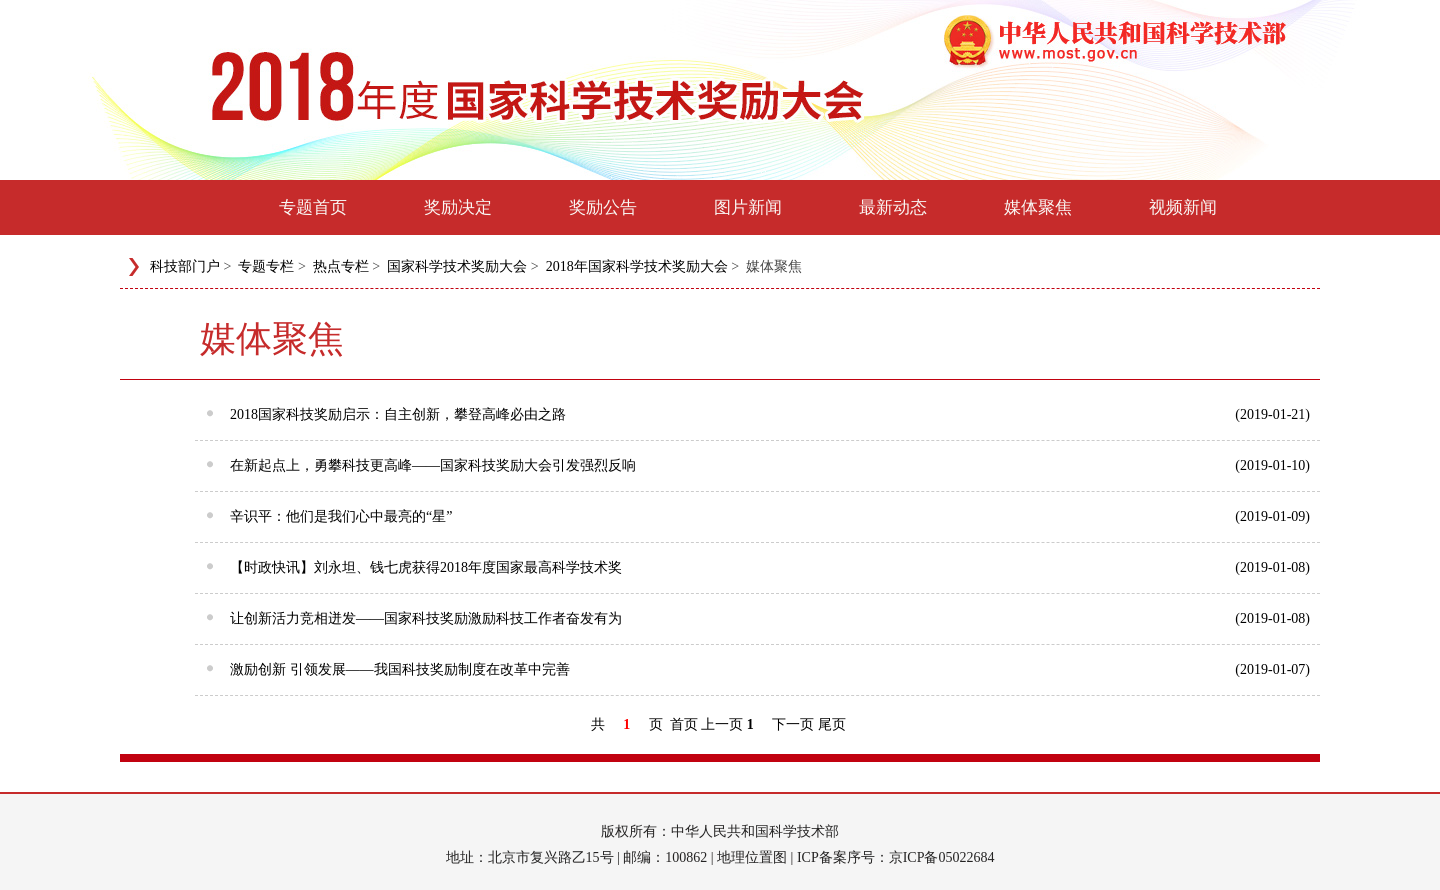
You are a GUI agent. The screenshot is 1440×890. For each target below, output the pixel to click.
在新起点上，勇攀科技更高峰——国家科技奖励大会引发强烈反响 (770, 464)
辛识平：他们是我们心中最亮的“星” (770, 515)
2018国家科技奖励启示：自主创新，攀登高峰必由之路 (770, 413)
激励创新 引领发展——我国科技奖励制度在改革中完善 (770, 668)
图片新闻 (748, 207)
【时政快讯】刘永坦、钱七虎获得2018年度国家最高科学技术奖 (770, 566)
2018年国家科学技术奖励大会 (637, 266)
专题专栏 (266, 266)
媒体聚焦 (1038, 207)
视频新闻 (1183, 207)
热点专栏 (341, 266)
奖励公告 (603, 207)
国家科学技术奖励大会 (457, 266)
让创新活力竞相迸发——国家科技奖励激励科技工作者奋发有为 (770, 617)
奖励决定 (458, 207)
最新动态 (893, 207)
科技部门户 (185, 266)
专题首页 (313, 207)
